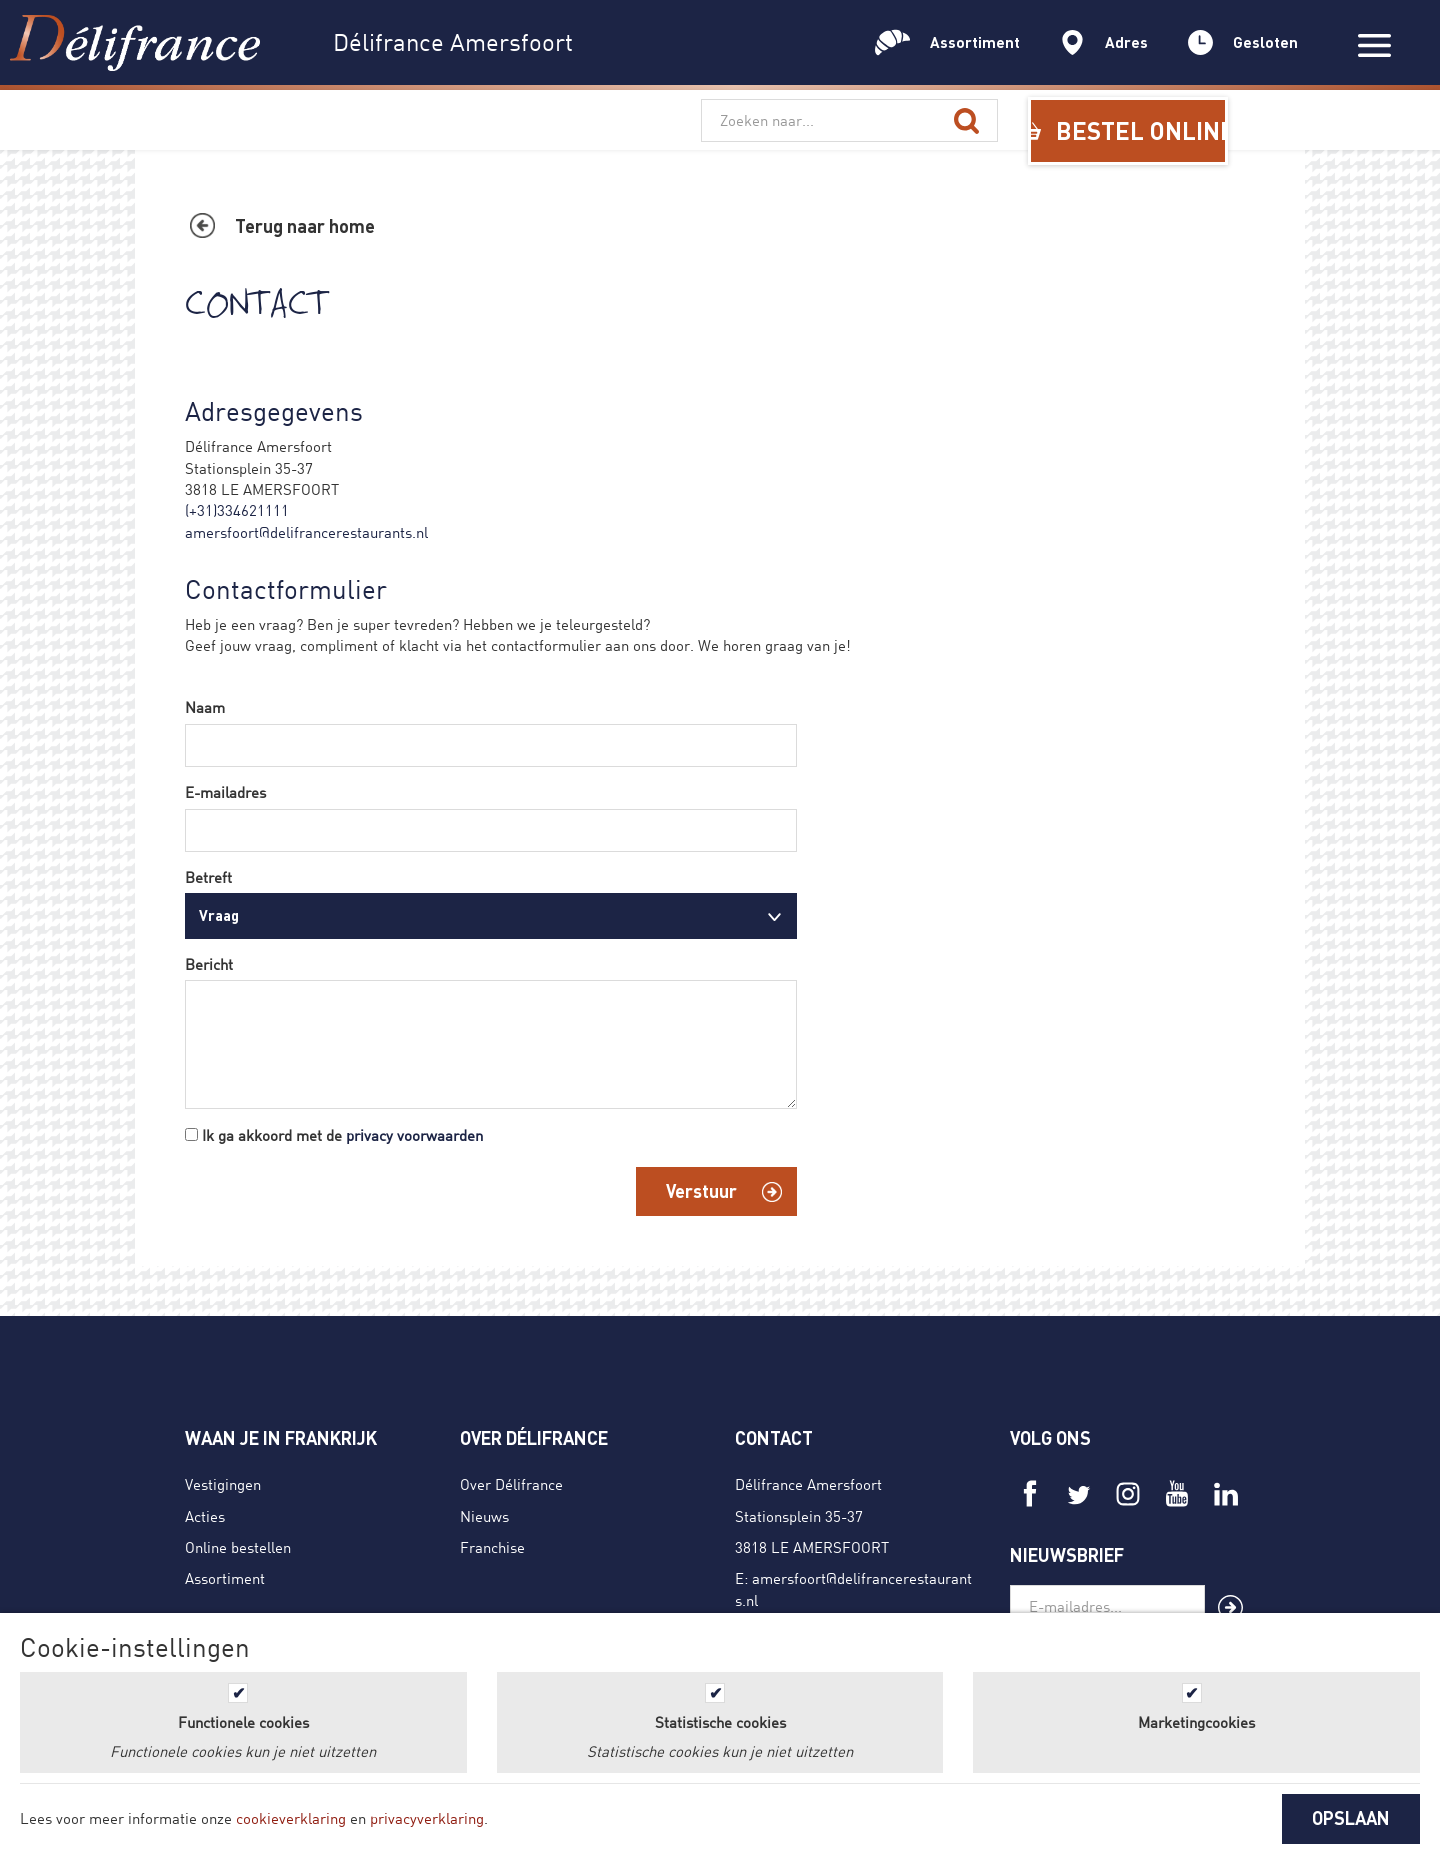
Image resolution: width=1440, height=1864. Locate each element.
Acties (205, 1516)
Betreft (208, 877)
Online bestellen (238, 1547)
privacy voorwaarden (414, 1135)
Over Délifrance (511, 1484)
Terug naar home (305, 226)
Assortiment (225, 1578)
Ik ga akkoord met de (342, 1135)
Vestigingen (223, 1484)
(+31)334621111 (237, 510)
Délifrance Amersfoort (808, 1484)
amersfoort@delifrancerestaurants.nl (306, 532)
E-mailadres (225, 792)
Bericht (209, 964)
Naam (205, 707)
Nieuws (484, 1516)
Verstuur (701, 1191)
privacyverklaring (427, 1818)
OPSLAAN (1351, 1818)
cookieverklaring (291, 1818)
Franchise (492, 1547)
